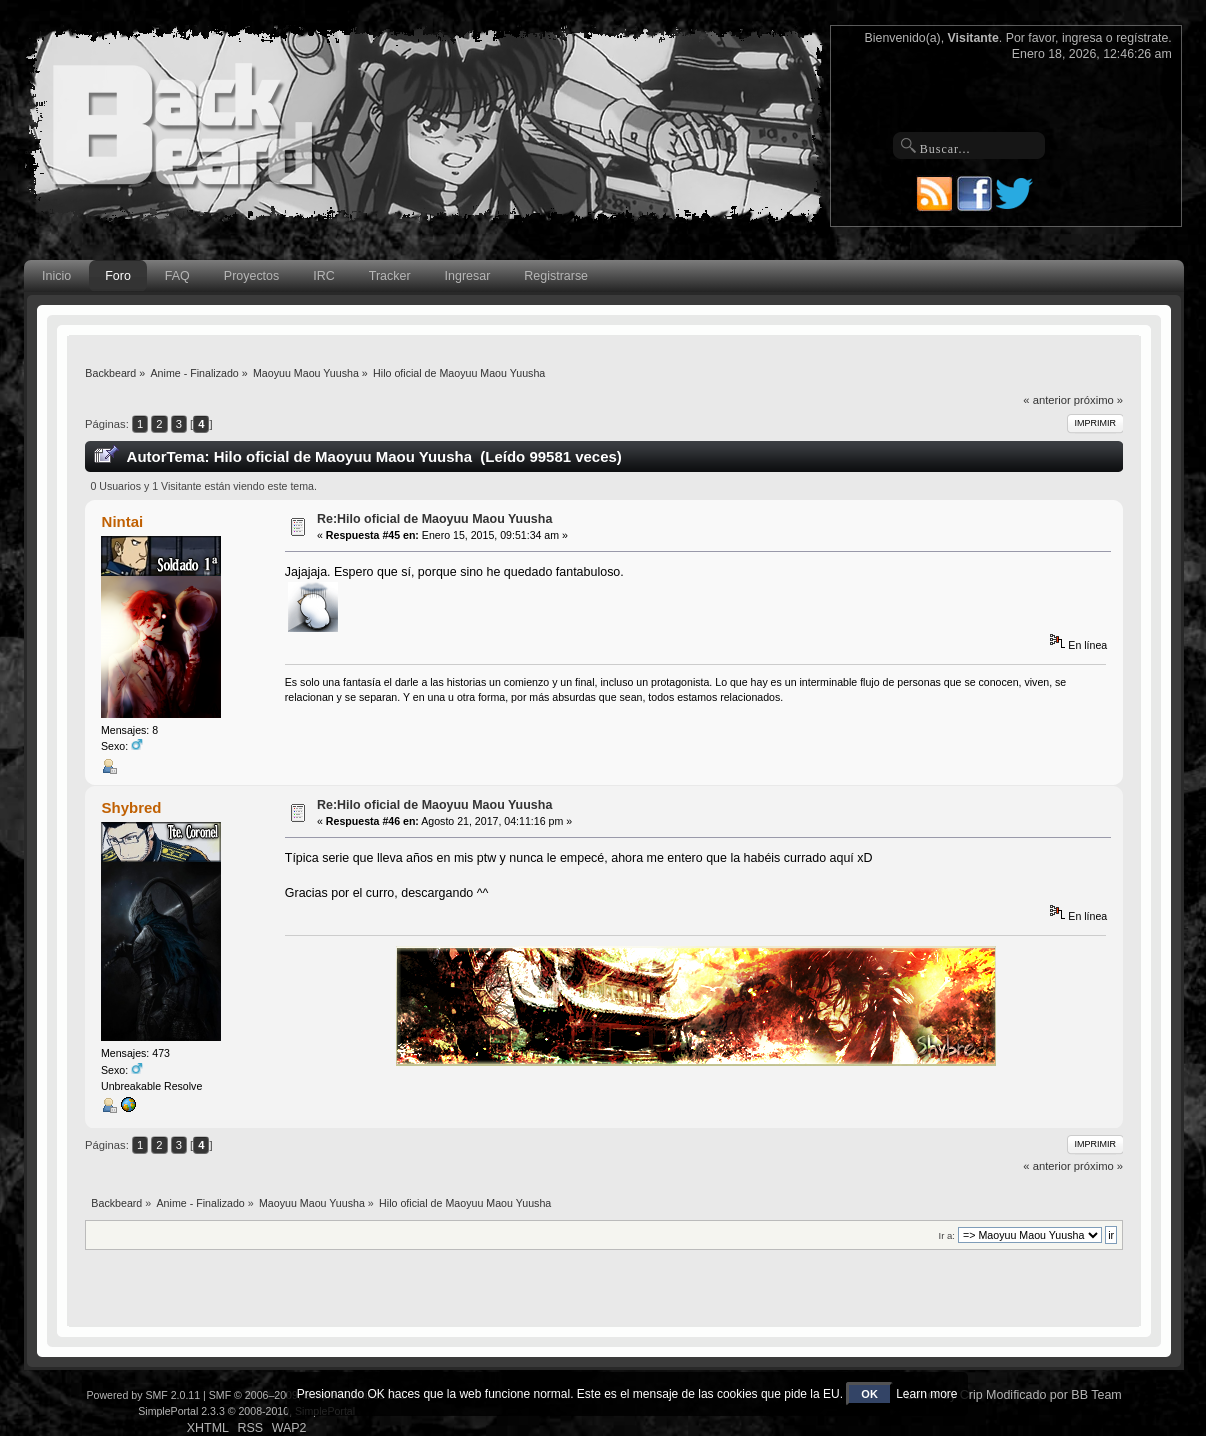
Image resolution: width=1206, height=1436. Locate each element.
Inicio (56, 276)
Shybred (132, 807)
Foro (118, 276)
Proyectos (251, 276)
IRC (323, 276)
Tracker (390, 276)
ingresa (1082, 38)
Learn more (926, 1394)
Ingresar (468, 276)
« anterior (1046, 400)
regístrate (1142, 38)
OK (869, 1394)
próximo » (1098, 400)
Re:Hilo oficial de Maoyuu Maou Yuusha (434, 519)
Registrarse (556, 276)
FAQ (177, 276)
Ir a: (947, 1235)
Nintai (123, 521)
